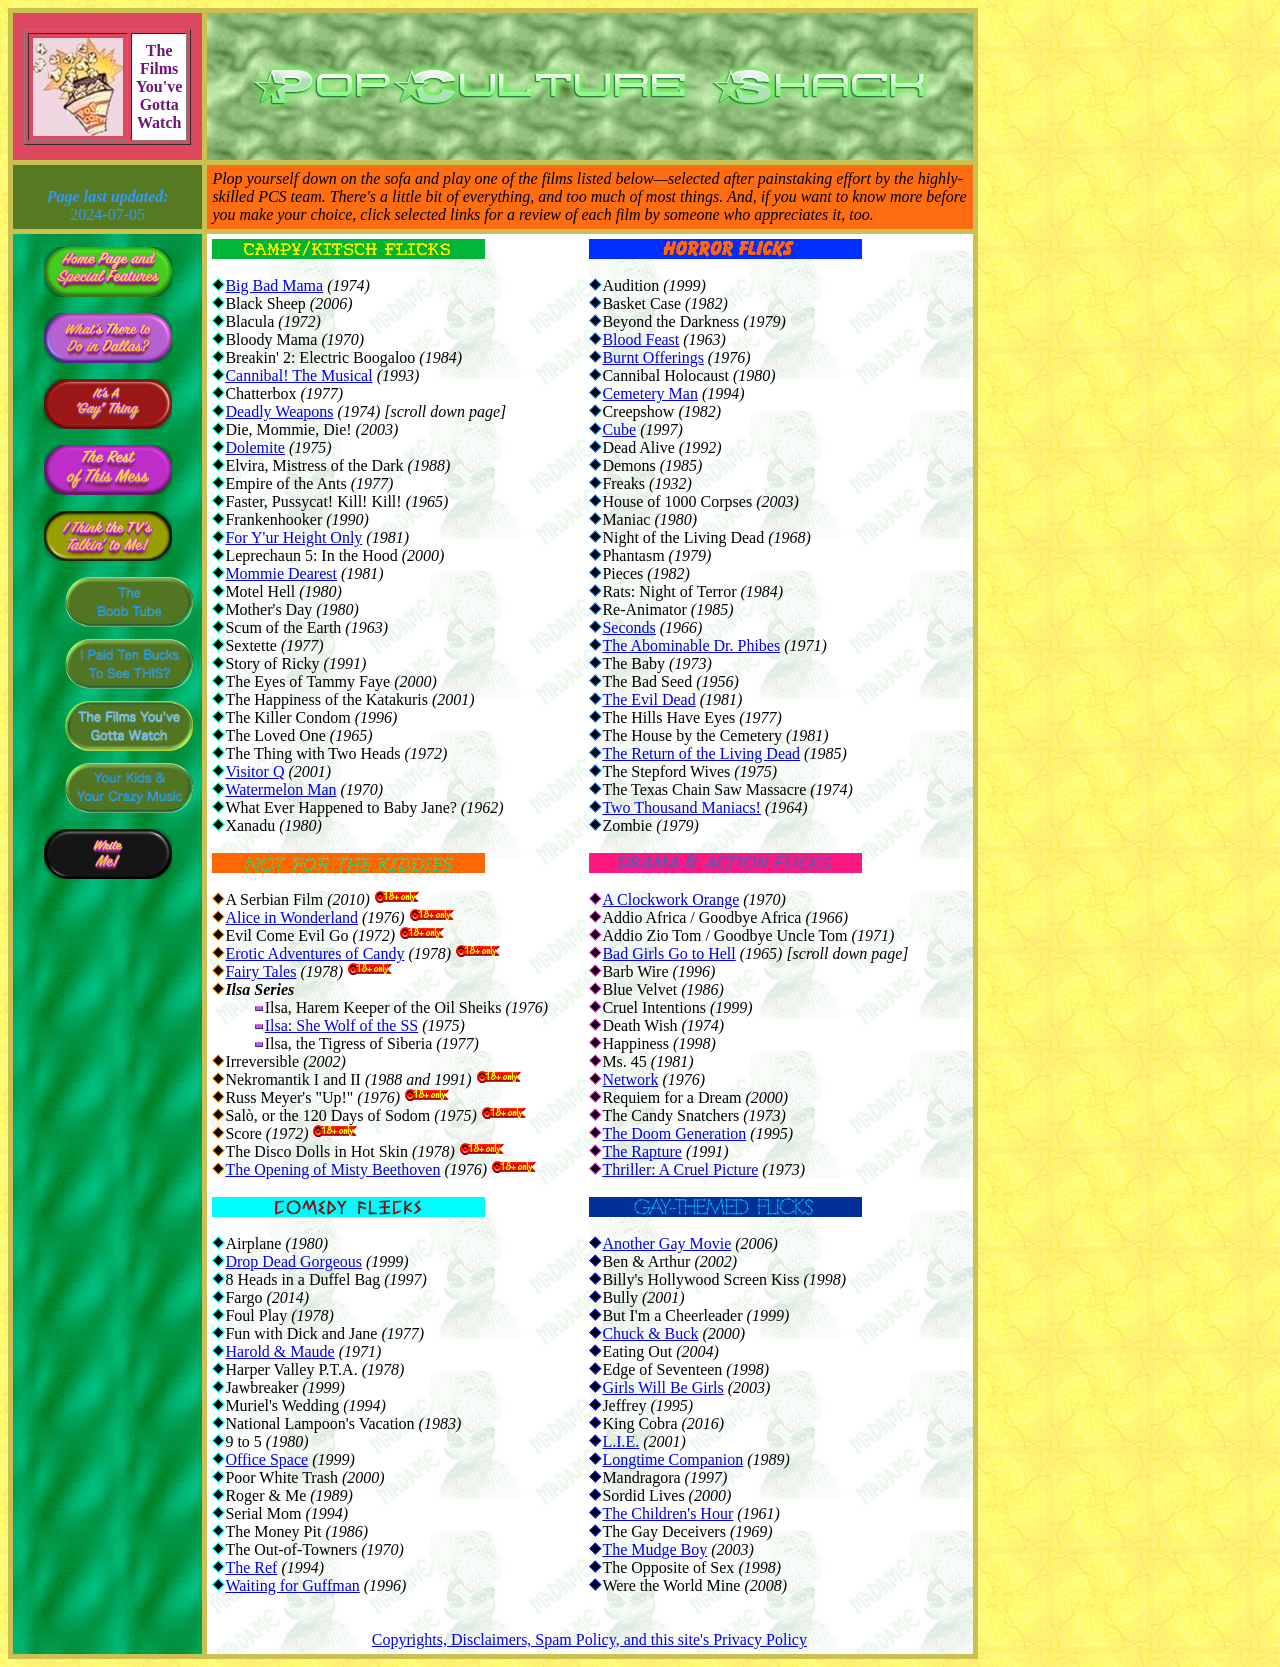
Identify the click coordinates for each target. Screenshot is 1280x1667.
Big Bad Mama (274, 285)
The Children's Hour (667, 1513)
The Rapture (642, 1151)
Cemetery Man (650, 393)
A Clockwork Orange (670, 899)
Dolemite (255, 447)
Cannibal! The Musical (298, 375)
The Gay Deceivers (664, 1531)
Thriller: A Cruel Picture (680, 1169)
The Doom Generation (674, 1133)
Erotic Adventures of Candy (314, 953)
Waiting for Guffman (292, 1585)
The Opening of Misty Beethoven (332, 1169)
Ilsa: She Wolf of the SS (342, 1025)
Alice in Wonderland (291, 917)
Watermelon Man (280, 789)
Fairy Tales (260, 971)
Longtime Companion (672, 1459)
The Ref (251, 1567)
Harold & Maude (279, 1351)
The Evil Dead (648, 699)
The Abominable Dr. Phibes (691, 645)
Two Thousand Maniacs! (681, 807)
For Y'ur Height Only (293, 537)
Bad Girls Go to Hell (668, 953)
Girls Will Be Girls (662, 1387)
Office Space (266, 1459)
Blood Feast (640, 339)
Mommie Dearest (281, 573)
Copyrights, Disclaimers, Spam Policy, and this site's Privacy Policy (589, 1639)
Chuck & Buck (650, 1333)
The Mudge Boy (654, 1549)
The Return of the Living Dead (701, 753)
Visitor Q (254, 771)
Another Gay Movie (666, 1243)
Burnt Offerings (652, 357)
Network (630, 1079)
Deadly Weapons (279, 411)
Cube (619, 429)
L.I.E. (620, 1441)
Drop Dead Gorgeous (293, 1261)
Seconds (628, 627)
